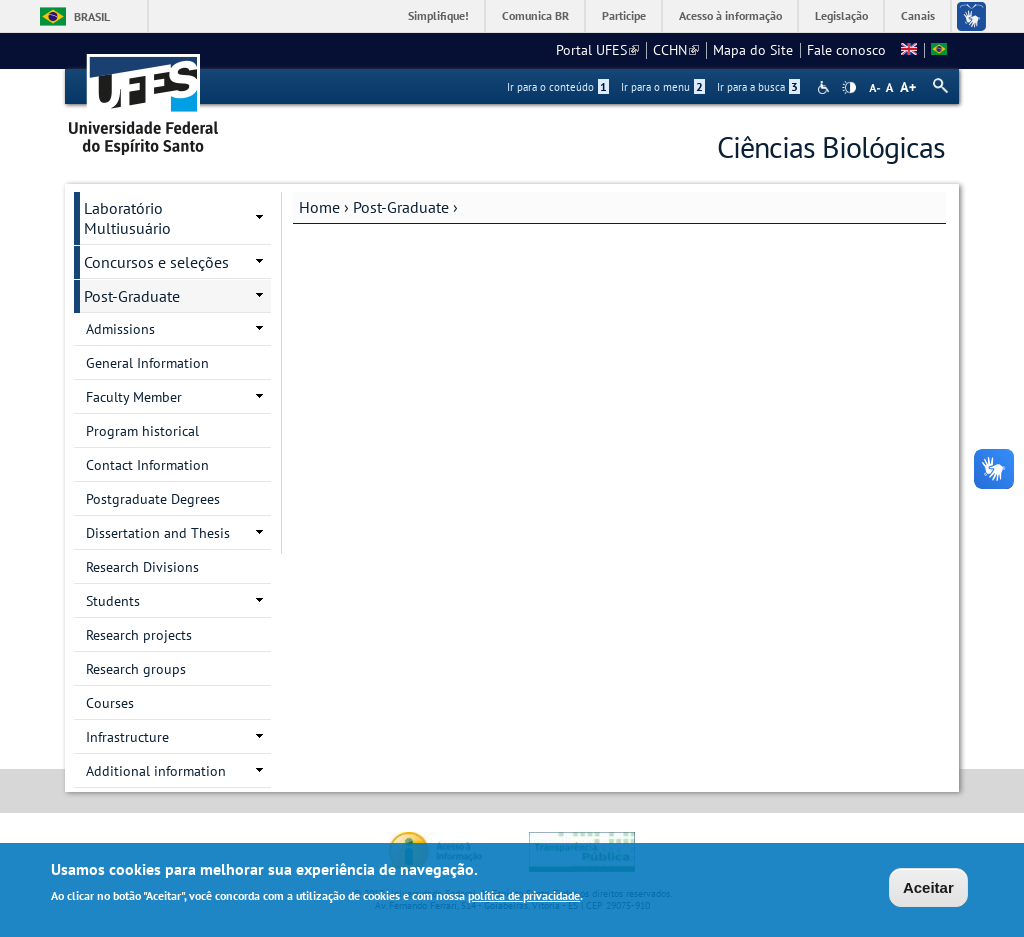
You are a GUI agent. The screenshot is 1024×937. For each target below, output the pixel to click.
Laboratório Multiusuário (127, 218)
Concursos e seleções (156, 262)
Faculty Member (134, 397)
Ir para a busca (758, 87)
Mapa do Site (753, 50)
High (849, 88)
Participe (624, 15)
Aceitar (928, 890)
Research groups (136, 669)
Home (319, 207)
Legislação (841, 15)
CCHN (676, 50)
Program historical (142, 431)
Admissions (120, 329)
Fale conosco (846, 50)
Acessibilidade (825, 87)
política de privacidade (524, 898)
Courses (110, 703)
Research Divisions (142, 567)
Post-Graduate (401, 207)
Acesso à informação (730, 15)
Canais (918, 15)
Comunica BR (535, 15)
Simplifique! (438, 15)
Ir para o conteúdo (558, 87)
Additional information (156, 771)
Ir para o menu (663, 87)
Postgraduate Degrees (153, 499)
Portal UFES (597, 50)
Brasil (92, 16)
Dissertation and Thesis (158, 533)
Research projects (139, 635)
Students (113, 601)
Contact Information (147, 465)
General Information (147, 363)
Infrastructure (127, 737)
